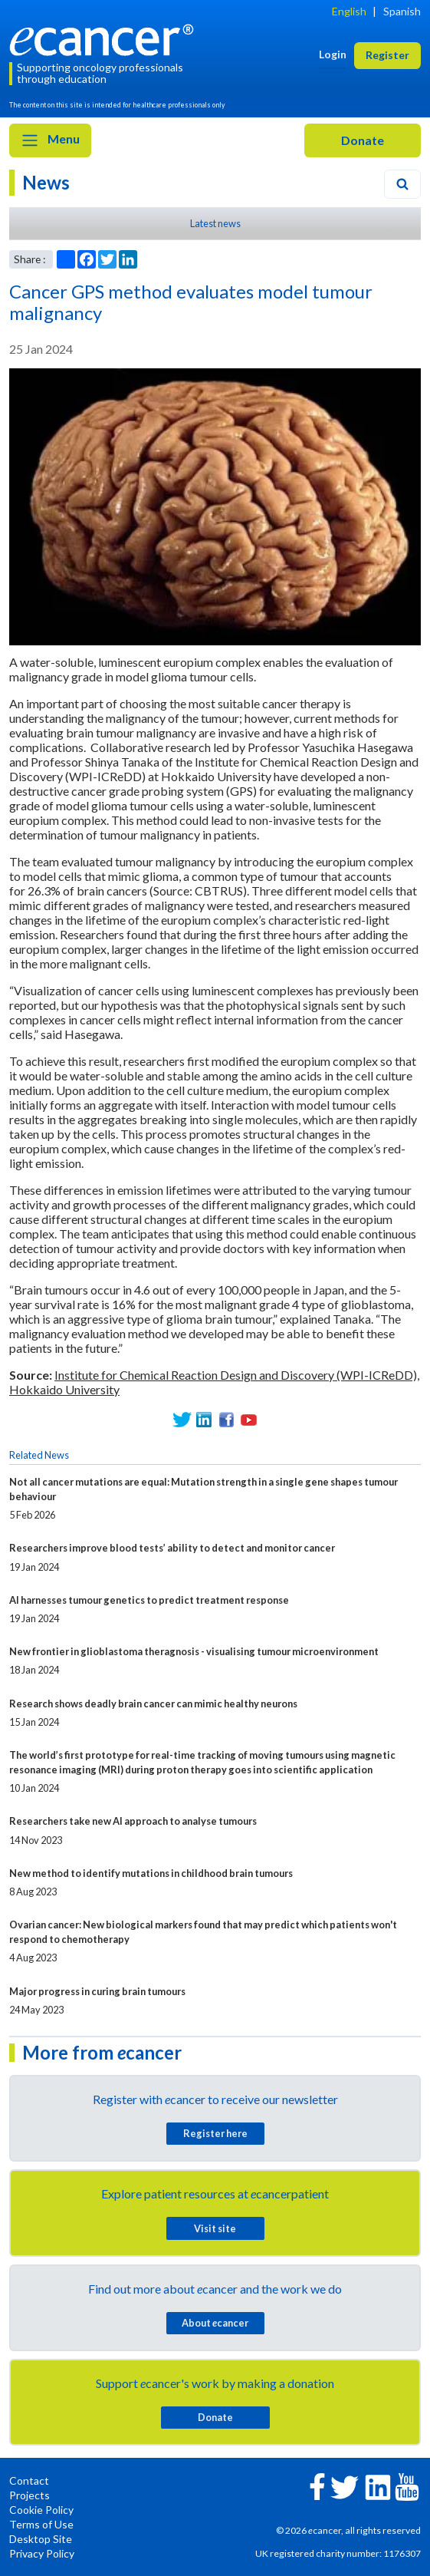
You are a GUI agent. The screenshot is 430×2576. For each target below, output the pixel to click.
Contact (29, 2480)
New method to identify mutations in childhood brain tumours (151, 1873)
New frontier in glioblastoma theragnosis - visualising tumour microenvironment (194, 1651)
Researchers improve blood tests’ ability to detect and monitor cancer (172, 1548)
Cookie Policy (41, 2509)
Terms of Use (41, 2524)
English (349, 11)
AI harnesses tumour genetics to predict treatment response (149, 1600)
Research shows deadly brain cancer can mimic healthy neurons (153, 1703)
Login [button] (332, 54)
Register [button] (387, 54)
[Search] (402, 184)
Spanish (402, 11)
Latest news (215, 223)
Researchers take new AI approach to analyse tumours (133, 1821)
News (46, 182)
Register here (215, 2133)
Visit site (215, 2228)
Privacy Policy (41, 2553)
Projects (29, 2495)
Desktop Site (40, 2538)
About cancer (215, 2323)
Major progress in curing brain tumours (97, 1991)
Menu (50, 140)
